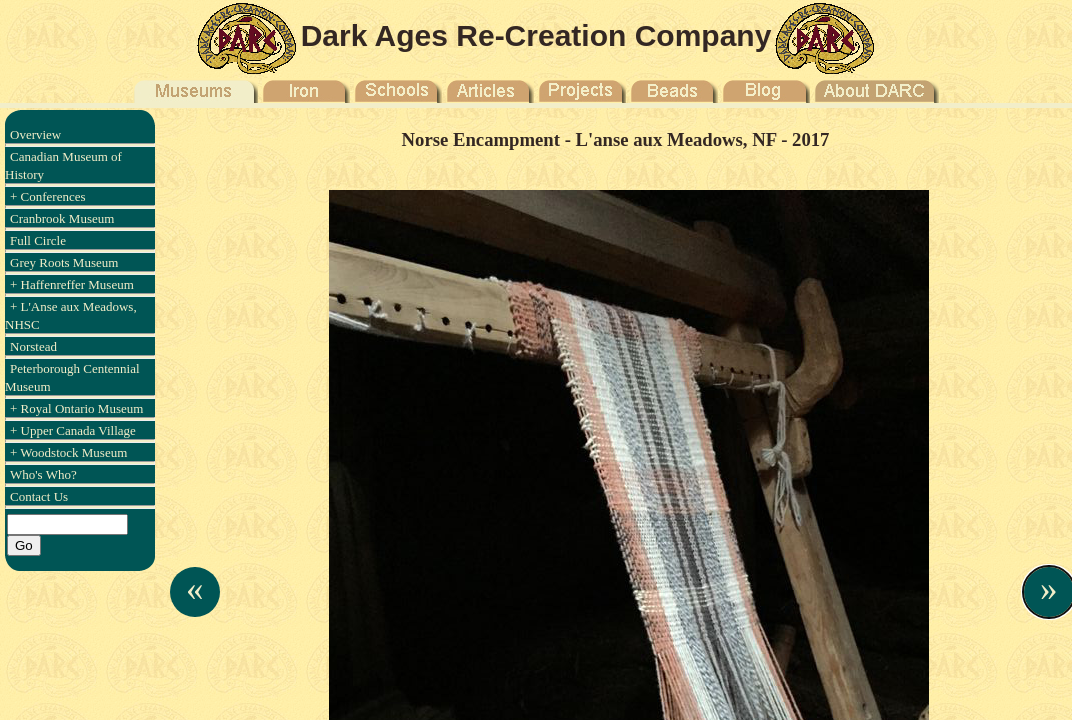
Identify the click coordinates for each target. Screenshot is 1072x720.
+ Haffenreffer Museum (72, 284)
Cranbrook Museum (62, 218)
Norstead (33, 346)
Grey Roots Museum (64, 262)
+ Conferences (48, 196)
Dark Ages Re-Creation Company (536, 35)
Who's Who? (43, 474)
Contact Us (39, 496)
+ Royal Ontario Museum (76, 408)
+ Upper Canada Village (73, 430)
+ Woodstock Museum (68, 452)
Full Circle (38, 240)
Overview (35, 134)
